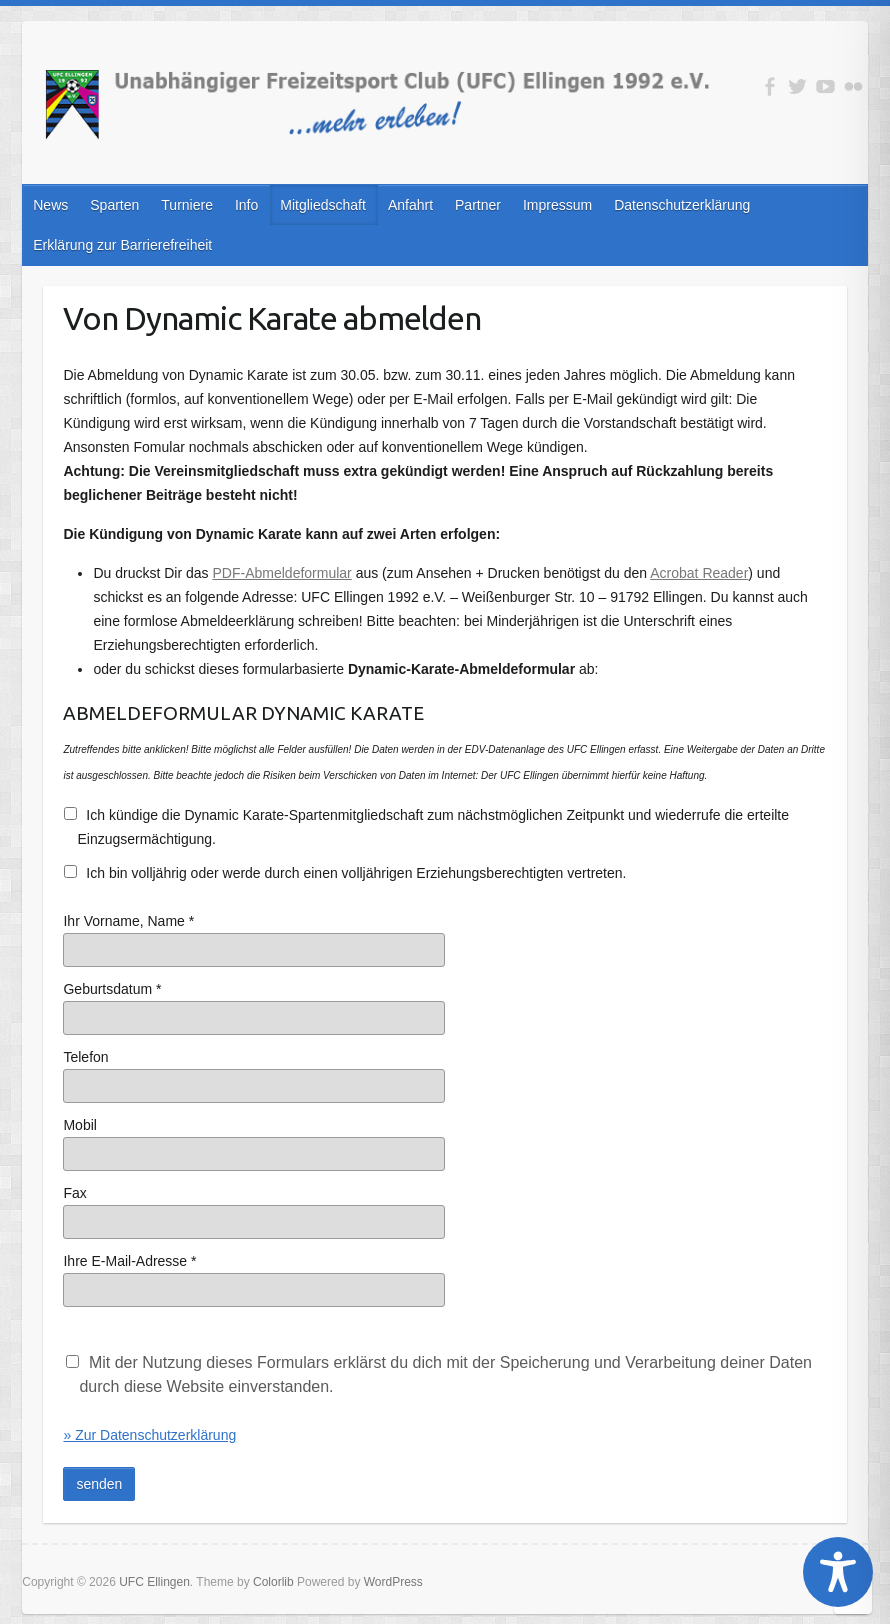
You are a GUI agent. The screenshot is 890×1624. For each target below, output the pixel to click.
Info (246, 205)
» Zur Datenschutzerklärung (149, 1435)
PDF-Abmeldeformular (282, 573)
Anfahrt (410, 205)
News (50, 205)
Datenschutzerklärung (682, 205)
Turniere (187, 205)
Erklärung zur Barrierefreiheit (122, 245)
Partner (478, 205)
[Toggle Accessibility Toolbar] (838, 1572)
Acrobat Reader (699, 573)
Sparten (114, 205)
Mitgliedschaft (323, 205)
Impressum (557, 205)
